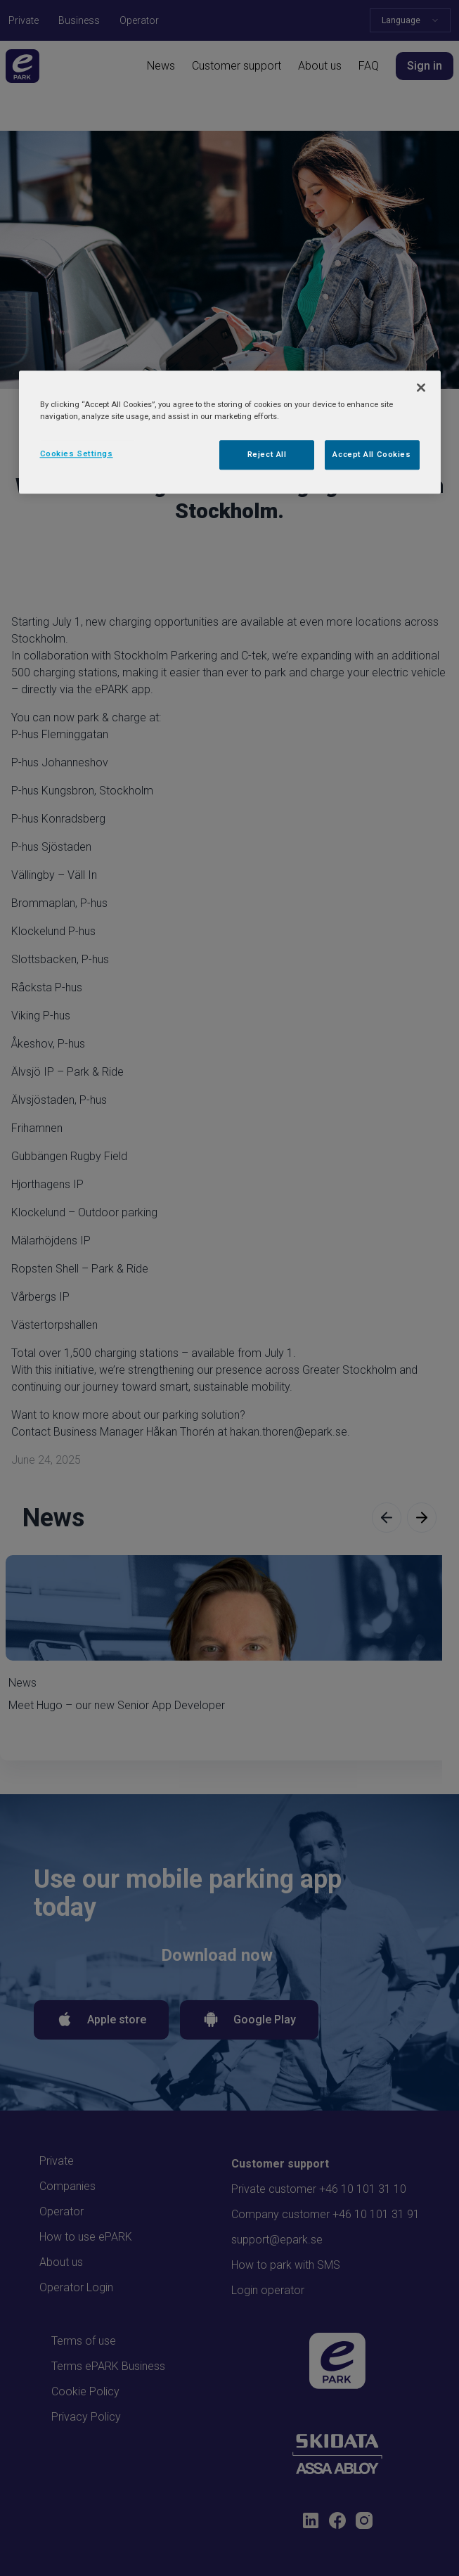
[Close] (421, 387)
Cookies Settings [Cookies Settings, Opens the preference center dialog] (76, 453)
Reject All (267, 454)
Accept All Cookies (371, 454)
